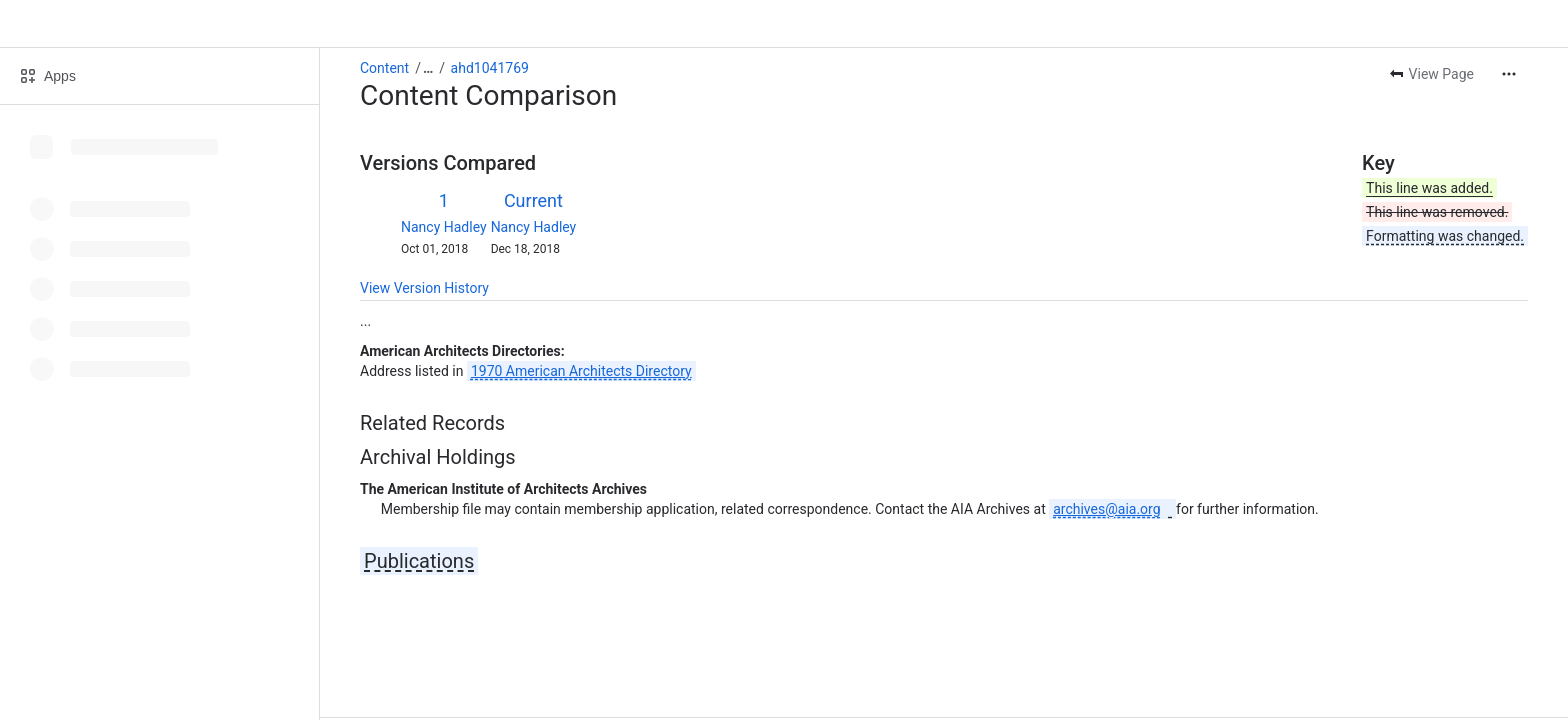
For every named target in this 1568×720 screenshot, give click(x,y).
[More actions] (1509, 74)
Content (384, 68)
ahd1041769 (490, 68)
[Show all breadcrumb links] (428, 68)
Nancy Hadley (444, 227)
